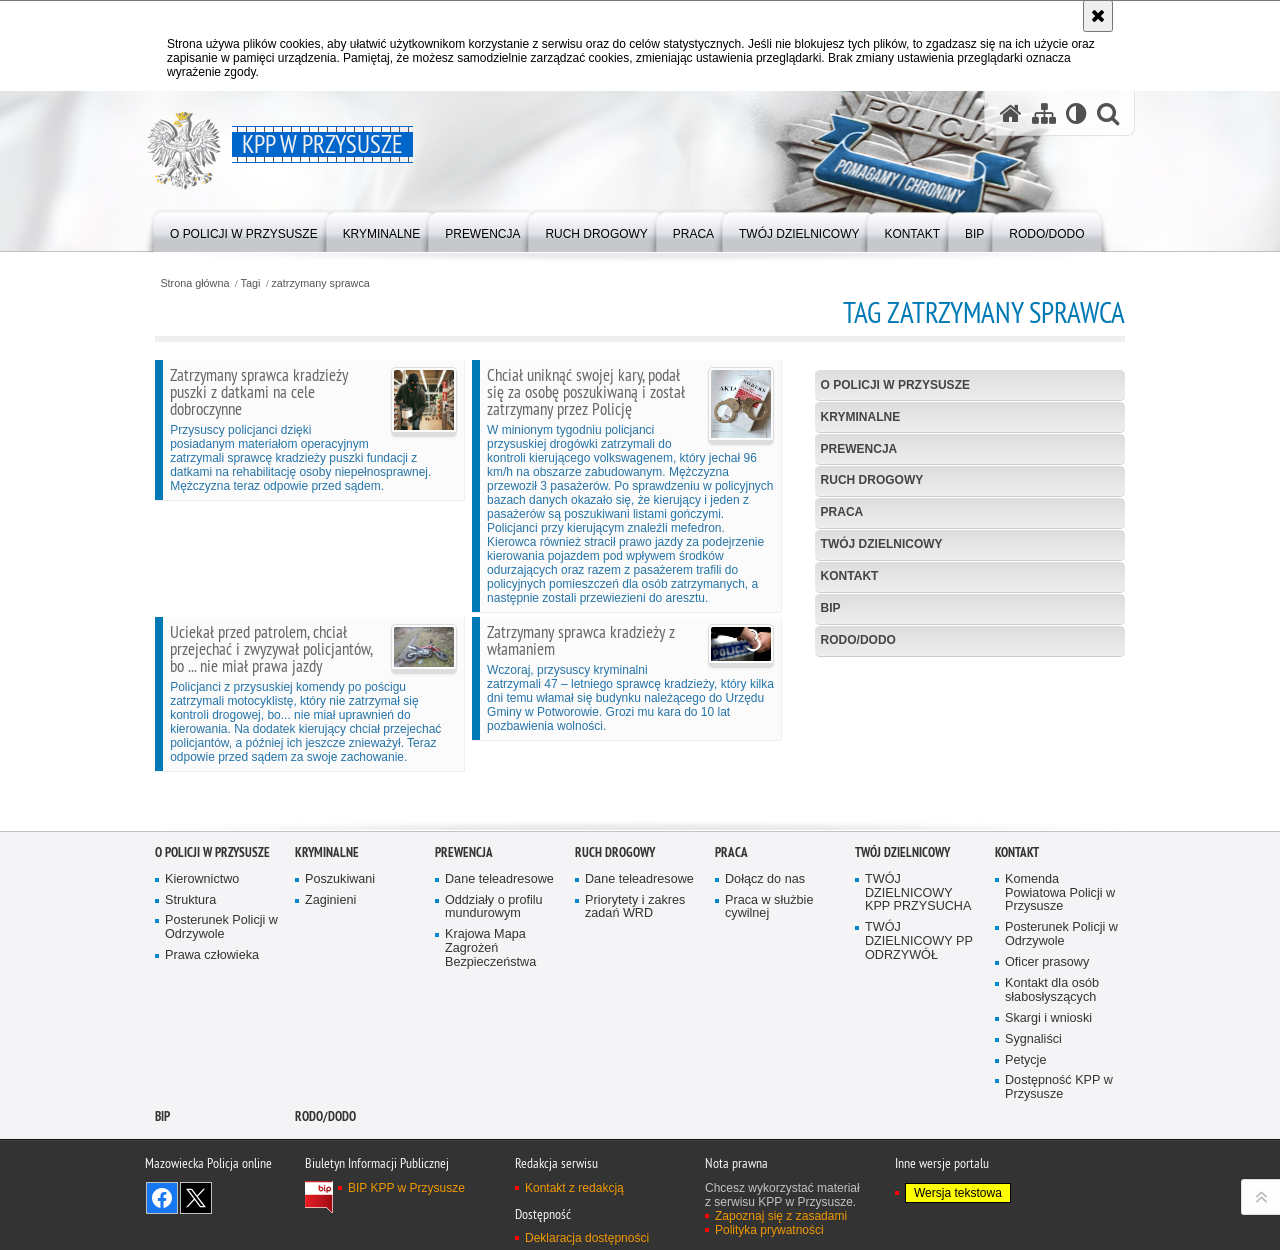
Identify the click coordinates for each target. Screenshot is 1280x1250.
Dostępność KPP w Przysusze (1059, 1163)
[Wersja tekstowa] (1076, 113)
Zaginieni (330, 975)
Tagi (251, 283)
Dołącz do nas (765, 954)
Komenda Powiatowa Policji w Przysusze (1060, 968)
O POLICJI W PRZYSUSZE (895, 385)
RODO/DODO (858, 640)
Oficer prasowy (1047, 1038)
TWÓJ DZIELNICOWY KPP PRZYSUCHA (918, 968)
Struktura (190, 975)
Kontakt (850, 576)
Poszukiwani (340, 954)
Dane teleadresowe (499, 954)
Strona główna (194, 283)
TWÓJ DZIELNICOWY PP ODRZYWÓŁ (919, 1017)
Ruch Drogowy (872, 480)
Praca (842, 512)
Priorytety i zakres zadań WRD (635, 982)
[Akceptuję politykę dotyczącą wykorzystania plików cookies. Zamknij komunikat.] (1098, 16)
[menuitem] (244, 230)
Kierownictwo (202, 954)
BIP (831, 608)
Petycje (1025, 1135)
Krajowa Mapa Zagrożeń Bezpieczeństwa (490, 1024)
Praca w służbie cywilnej (769, 982)
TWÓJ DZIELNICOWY (882, 544)
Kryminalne (861, 417)
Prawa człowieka (212, 1031)
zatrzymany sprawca (320, 283)
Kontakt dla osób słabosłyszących (1052, 1066)
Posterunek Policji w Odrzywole (221, 1003)
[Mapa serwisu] (1044, 113)
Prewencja (859, 449)
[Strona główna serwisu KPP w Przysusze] (1011, 113)
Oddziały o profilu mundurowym (494, 982)
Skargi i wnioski (1048, 1093)
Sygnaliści (1033, 1114)
